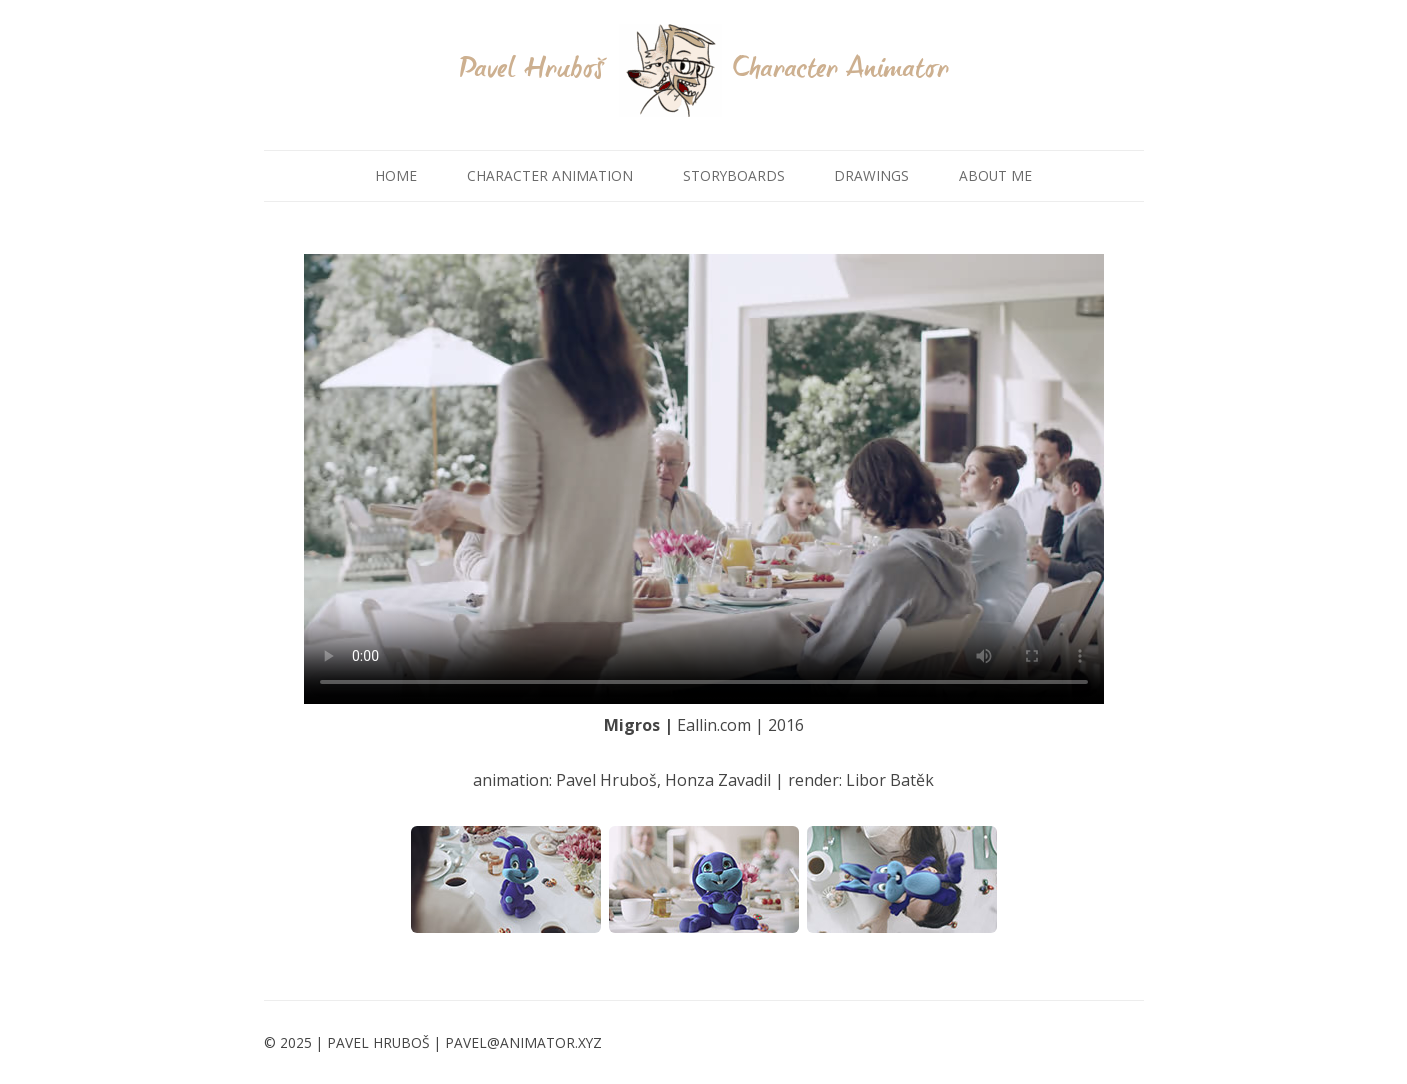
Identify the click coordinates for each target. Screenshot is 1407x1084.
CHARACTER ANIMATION (550, 175)
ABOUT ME (995, 175)
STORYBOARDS (734, 175)
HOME (396, 175)
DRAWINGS (871, 175)
